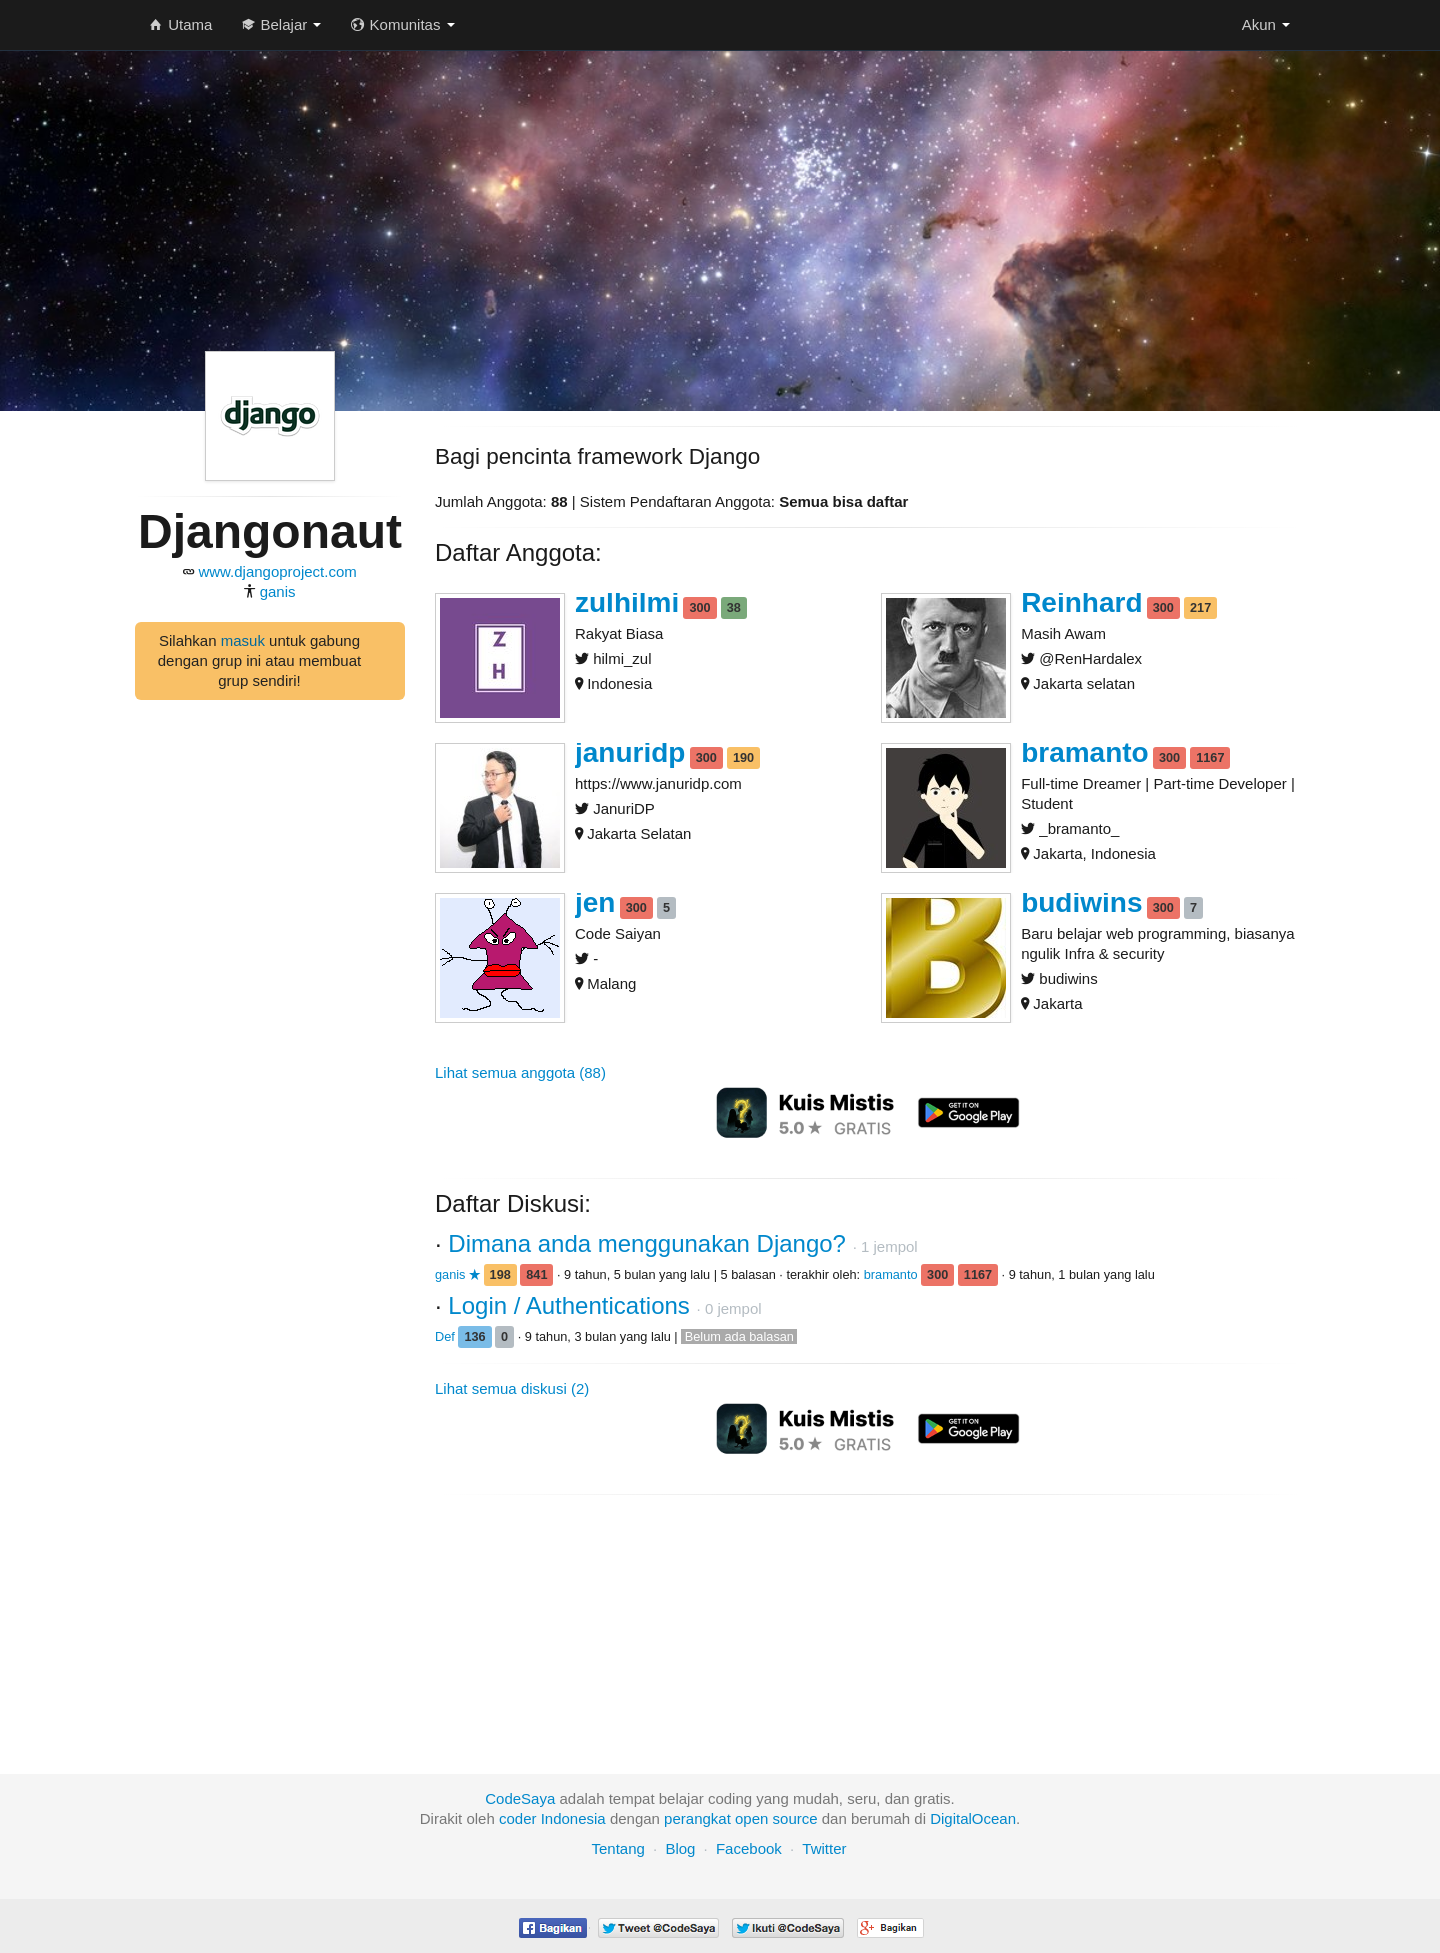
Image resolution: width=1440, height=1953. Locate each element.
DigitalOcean (973, 1818)
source (795, 1818)
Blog (680, 1848)
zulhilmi (627, 602)
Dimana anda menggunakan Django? (650, 1243)
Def (446, 1336)
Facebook (749, 1848)
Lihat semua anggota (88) (520, 1072)
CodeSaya (520, 1798)
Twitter (824, 1848)
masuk (243, 640)
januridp (630, 752)
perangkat (697, 1818)
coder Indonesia (552, 1818)
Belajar (281, 24)
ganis (278, 591)
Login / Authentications (572, 1305)
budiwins (1081, 902)
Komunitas (402, 24)
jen (595, 902)
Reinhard (1081, 602)
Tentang (617, 1848)
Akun (1266, 24)
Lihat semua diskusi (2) (512, 1388)
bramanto (1085, 752)
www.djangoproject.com (277, 571)
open (751, 1818)
